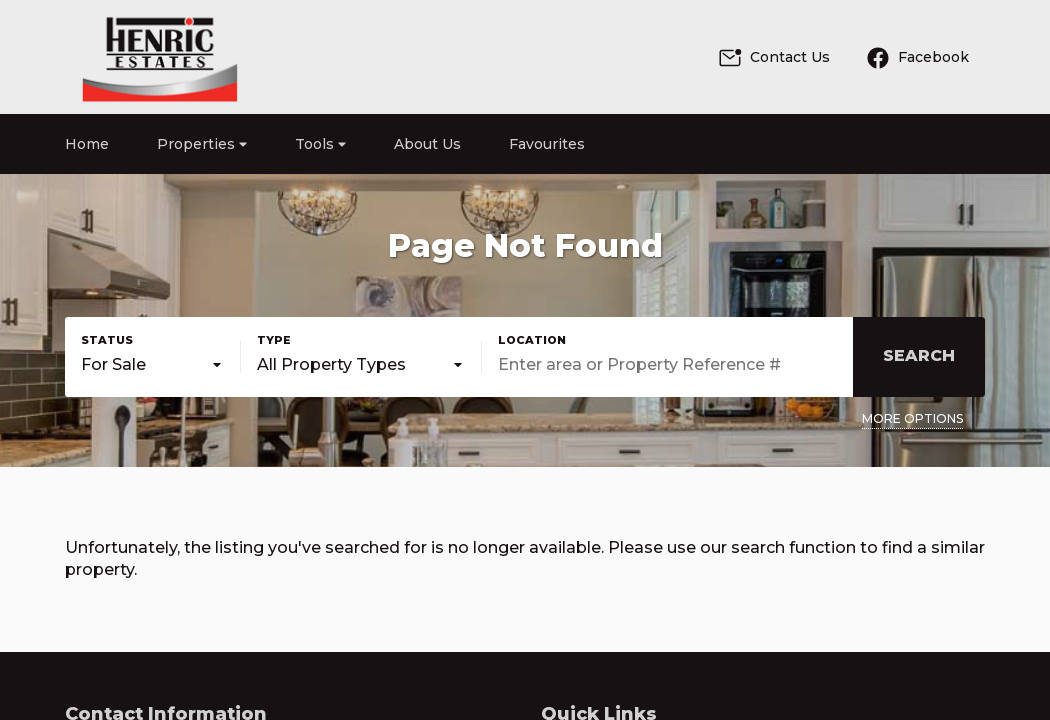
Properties (202, 144)
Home (87, 144)
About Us (427, 144)
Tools (320, 144)
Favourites (547, 144)
